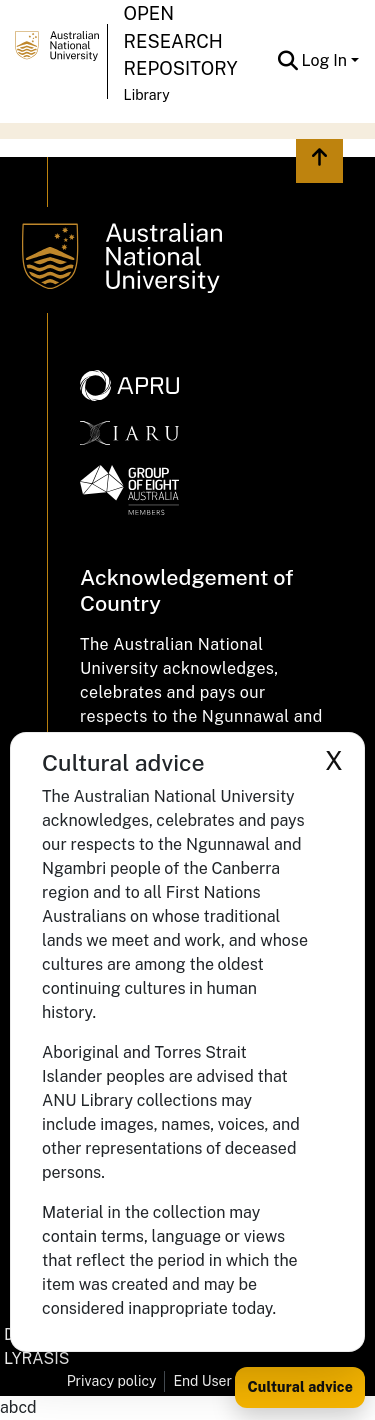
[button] (288, 61)
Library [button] (147, 95)
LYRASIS (36, 1358)
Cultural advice (300, 1387)
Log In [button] (326, 60)
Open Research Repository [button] (181, 41)
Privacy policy (112, 1381)
